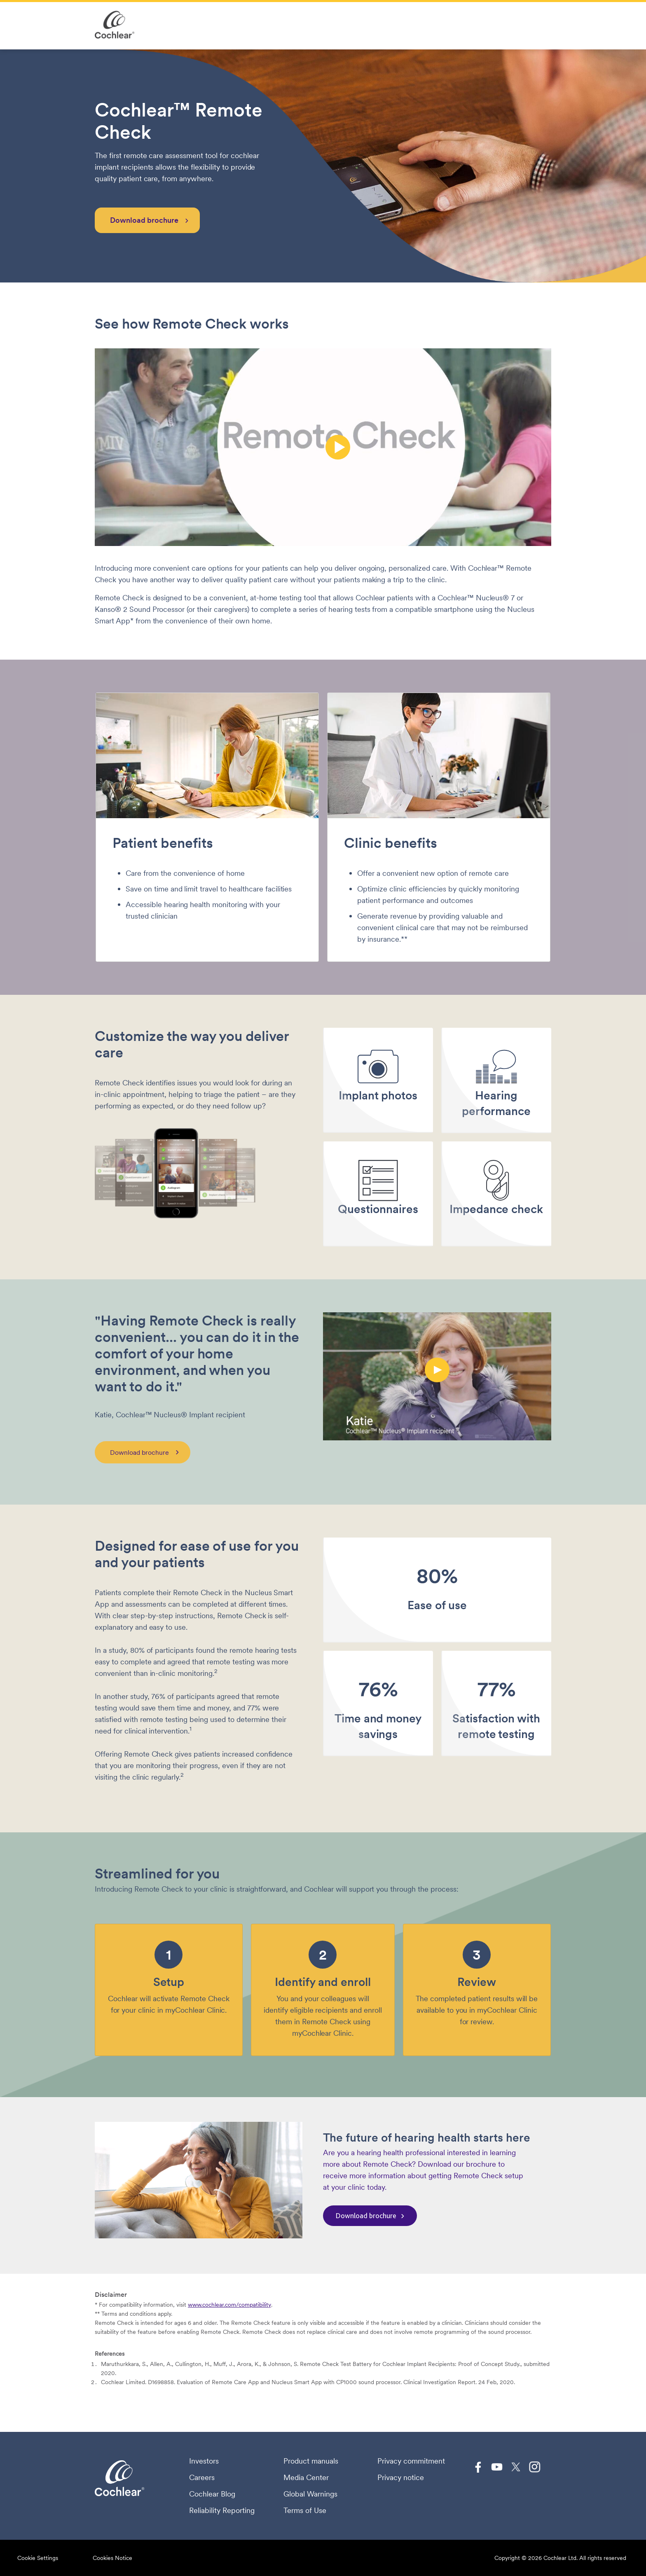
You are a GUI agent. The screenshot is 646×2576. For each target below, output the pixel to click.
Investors (204, 2461)
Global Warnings (310, 2494)
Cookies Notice (112, 2558)
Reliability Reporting (222, 2510)
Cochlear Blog (212, 2494)
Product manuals (310, 2461)
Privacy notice (400, 2477)
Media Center (306, 2477)
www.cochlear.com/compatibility (229, 2304)
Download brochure (144, 220)
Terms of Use (304, 2510)
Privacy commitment (411, 2461)
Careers (202, 2477)
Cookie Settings (37, 2558)
